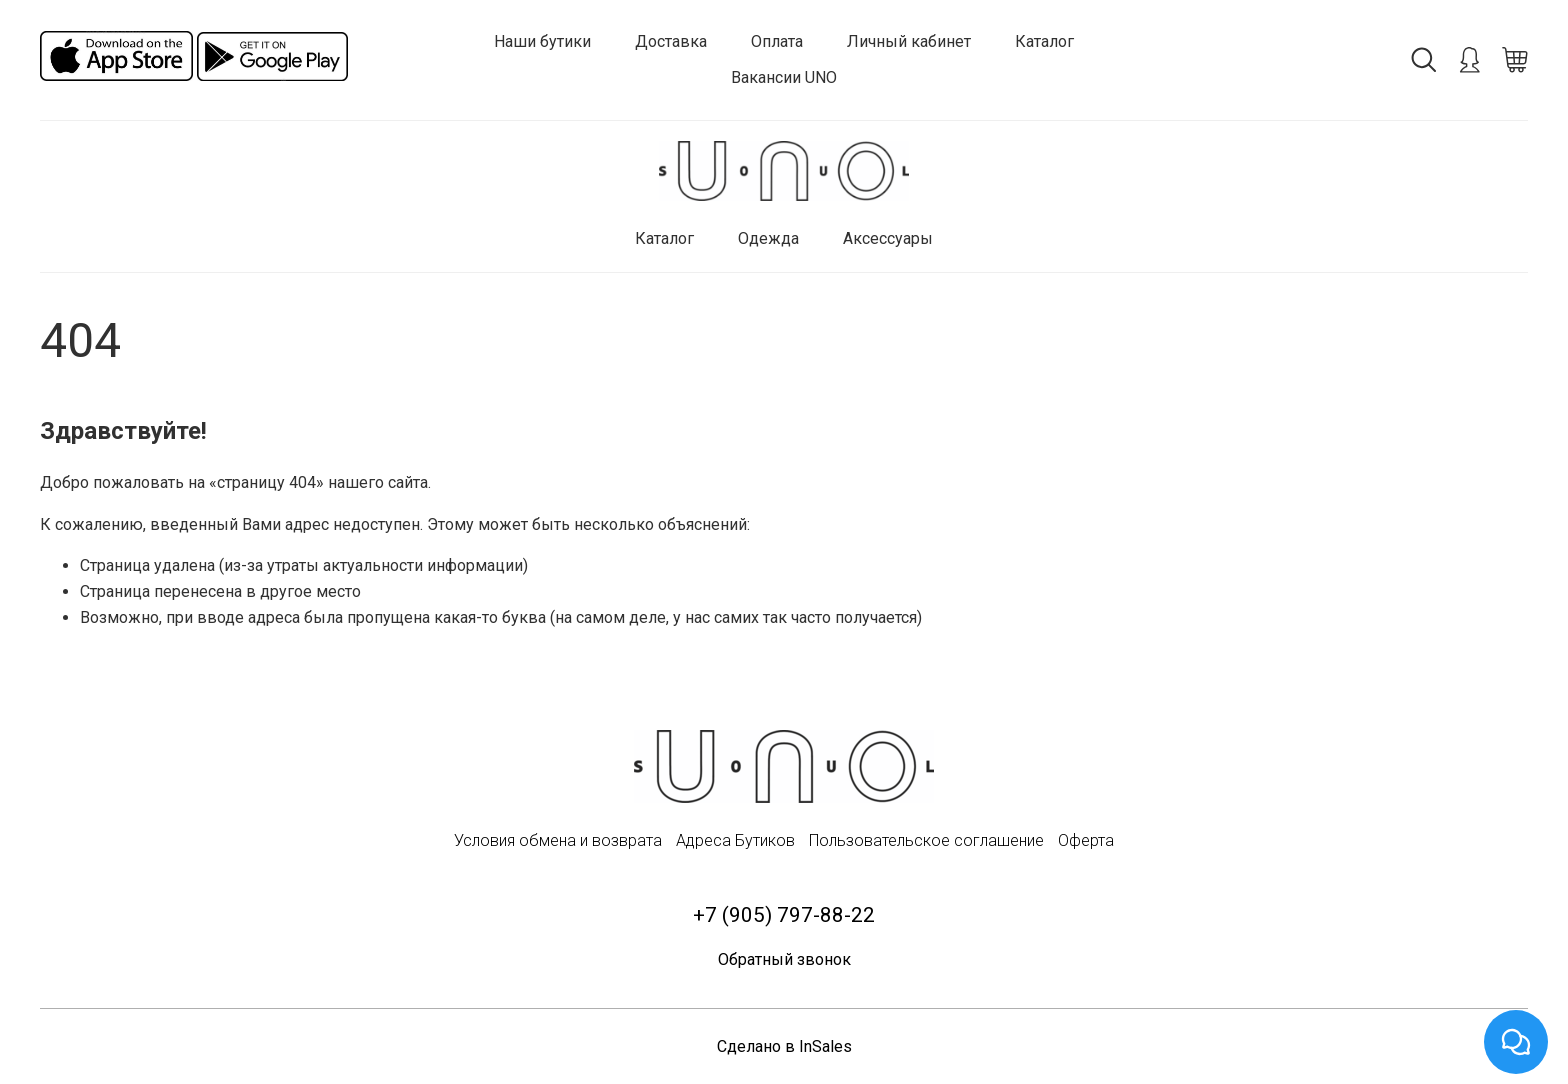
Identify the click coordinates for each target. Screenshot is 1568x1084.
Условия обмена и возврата (558, 840)
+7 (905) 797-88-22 (784, 915)
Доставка (671, 41)
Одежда (768, 238)
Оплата (777, 41)
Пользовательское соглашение (926, 840)
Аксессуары (888, 238)
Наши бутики (542, 41)
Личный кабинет (909, 41)
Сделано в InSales (784, 1046)
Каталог (1044, 41)
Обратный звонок (784, 959)
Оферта (1086, 840)
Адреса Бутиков (735, 840)
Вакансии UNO (784, 77)
